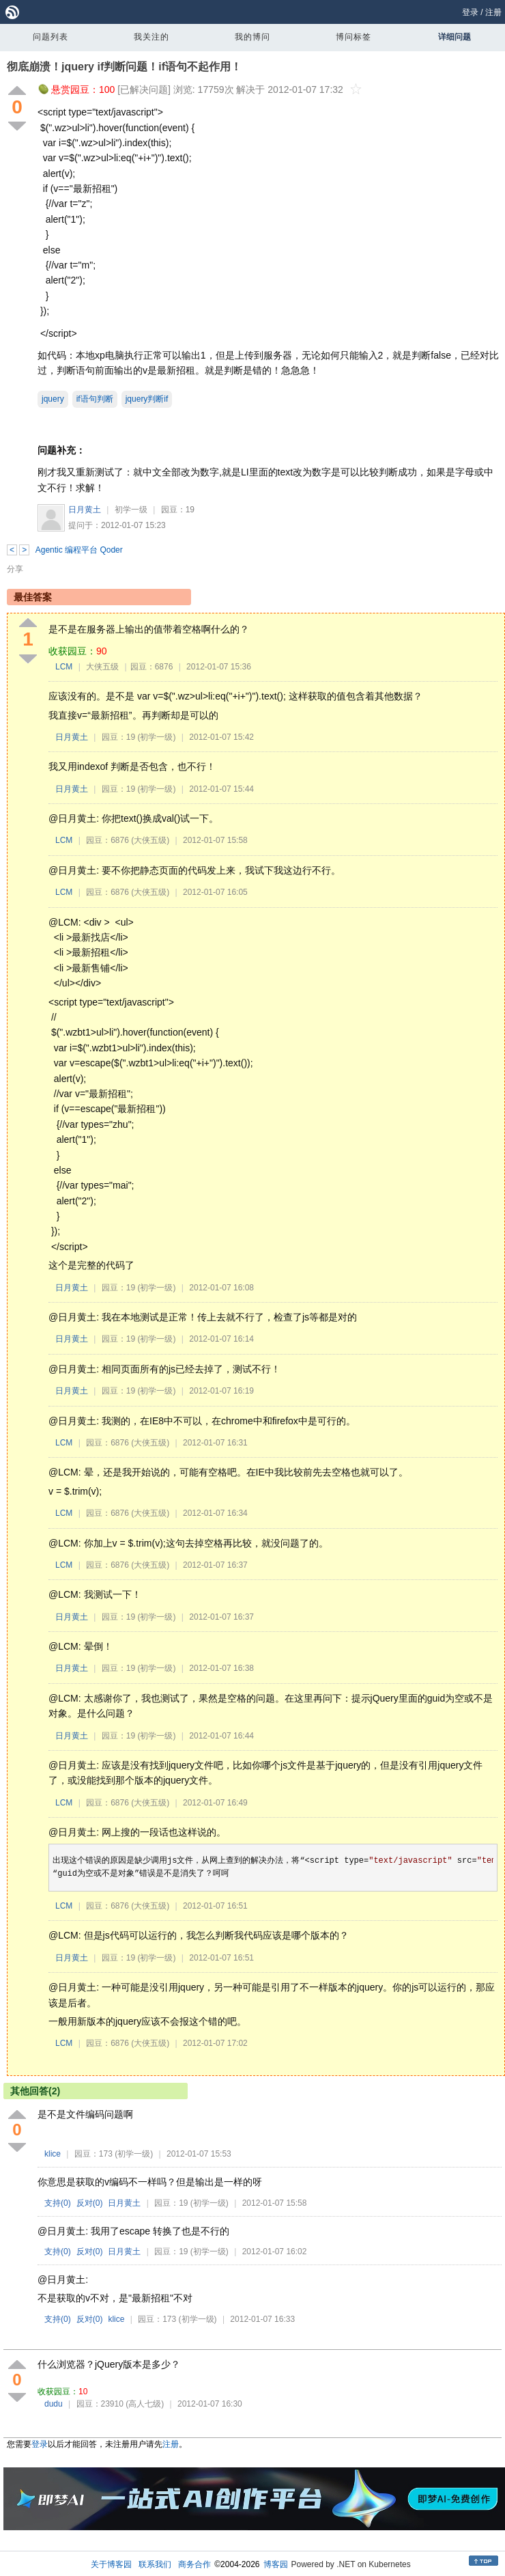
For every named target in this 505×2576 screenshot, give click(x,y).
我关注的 (151, 37)
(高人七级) (145, 2404)
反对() (89, 2203)
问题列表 (50, 37)
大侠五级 (102, 666)
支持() (57, 2203)
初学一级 (131, 509)
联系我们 (155, 2564)
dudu (53, 2404)
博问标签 (353, 37)
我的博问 (252, 37)
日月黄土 (84, 509)
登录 (470, 12)
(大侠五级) (150, 840)
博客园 (275, 2564)
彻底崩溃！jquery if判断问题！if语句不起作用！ (124, 66)
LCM (63, 666)
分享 (15, 569)
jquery (53, 399)
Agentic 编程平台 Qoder (79, 550)
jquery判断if (147, 399)
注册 (493, 12)
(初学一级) (156, 737)
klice (52, 2154)
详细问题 (454, 37)
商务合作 (194, 2564)
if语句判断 (94, 399)
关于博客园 (111, 2564)
